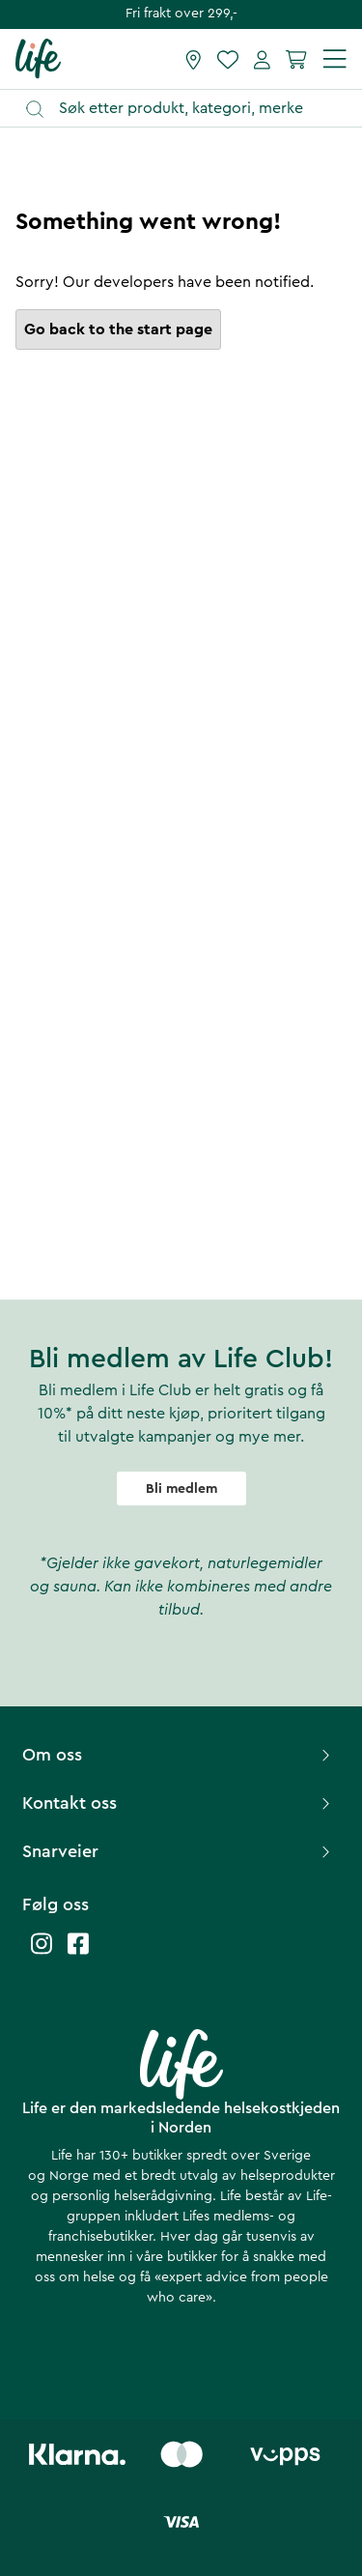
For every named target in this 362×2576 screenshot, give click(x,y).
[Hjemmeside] (38, 58)
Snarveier (178, 1851)
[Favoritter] (227, 59)
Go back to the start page (118, 329)
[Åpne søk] (190, 109)
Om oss (178, 1754)
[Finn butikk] (193, 59)
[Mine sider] (262, 59)
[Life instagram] (41, 1953)
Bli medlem (181, 1489)
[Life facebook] (78, 1953)
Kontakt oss (178, 1803)
